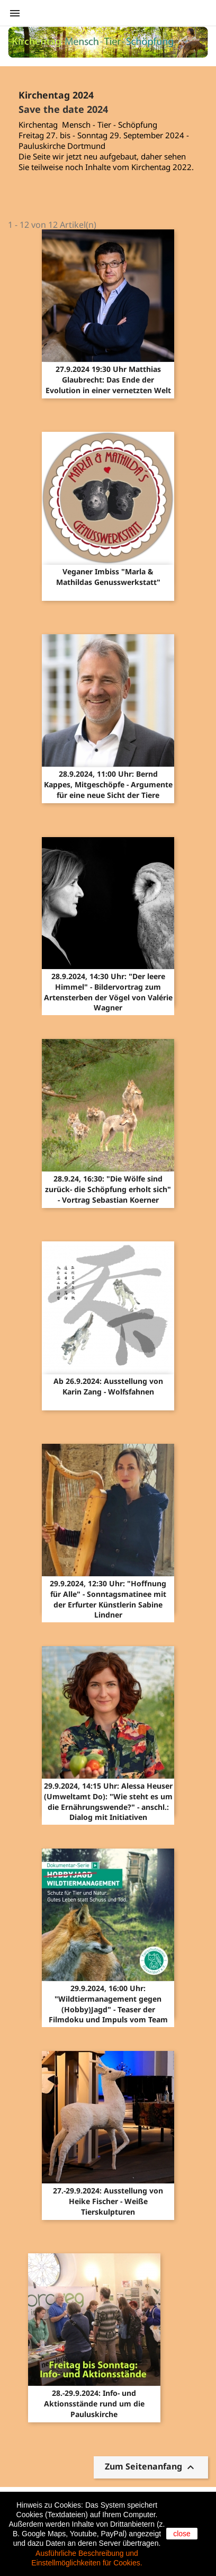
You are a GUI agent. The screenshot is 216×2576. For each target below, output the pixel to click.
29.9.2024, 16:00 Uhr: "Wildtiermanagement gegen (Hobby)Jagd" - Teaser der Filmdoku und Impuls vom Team (108, 2003)
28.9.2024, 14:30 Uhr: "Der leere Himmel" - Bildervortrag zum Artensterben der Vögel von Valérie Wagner (108, 991)
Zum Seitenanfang (151, 2467)
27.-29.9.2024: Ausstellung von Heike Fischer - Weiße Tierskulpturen (108, 2201)
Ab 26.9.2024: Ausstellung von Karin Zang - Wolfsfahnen (108, 1386)
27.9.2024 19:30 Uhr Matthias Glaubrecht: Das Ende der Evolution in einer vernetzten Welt (108, 379)
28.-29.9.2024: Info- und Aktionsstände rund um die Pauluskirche (94, 2403)
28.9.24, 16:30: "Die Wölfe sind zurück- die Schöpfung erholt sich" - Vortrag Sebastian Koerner (108, 1189)
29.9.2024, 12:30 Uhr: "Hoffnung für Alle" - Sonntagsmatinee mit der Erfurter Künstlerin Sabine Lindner (108, 1599)
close (182, 2533)
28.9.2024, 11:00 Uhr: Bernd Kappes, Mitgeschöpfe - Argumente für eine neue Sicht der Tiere (108, 784)
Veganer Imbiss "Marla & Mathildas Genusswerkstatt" (108, 576)
